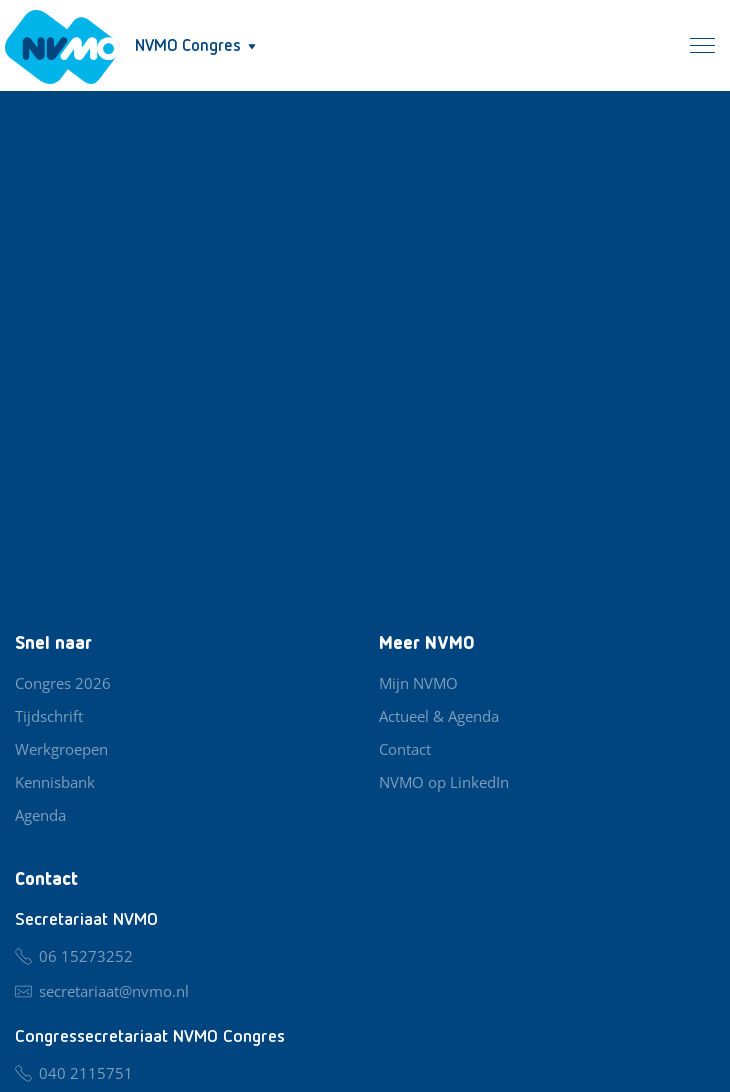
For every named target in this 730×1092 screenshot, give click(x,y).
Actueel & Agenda (439, 716)
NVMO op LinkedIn (444, 782)
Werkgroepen (61, 749)
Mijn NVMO (418, 683)
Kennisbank (55, 782)
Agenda (40, 815)
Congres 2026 (63, 683)
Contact (405, 749)
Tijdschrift (49, 716)
